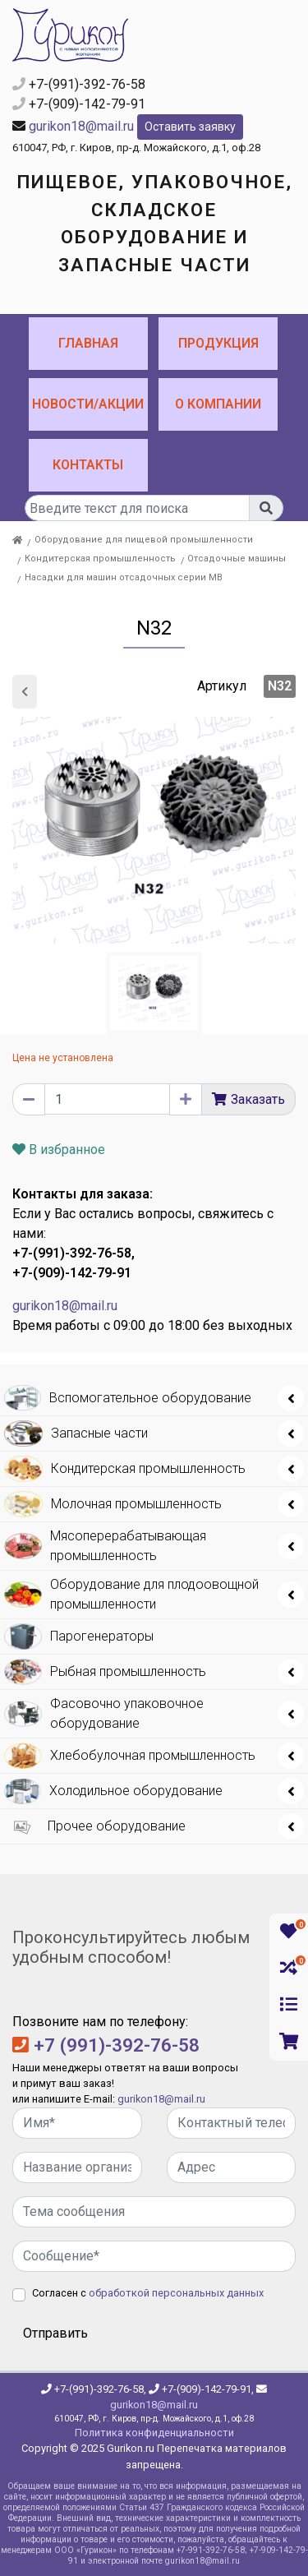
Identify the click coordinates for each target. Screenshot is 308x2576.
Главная (88, 343)
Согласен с (148, 2293)
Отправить (55, 2333)
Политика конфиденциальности (154, 2432)
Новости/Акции (88, 404)
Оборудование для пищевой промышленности (143, 539)
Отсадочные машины (236, 558)
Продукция (218, 343)
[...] (137, 508)
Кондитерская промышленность (100, 558)
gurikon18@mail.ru (81, 126)
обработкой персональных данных (176, 2293)
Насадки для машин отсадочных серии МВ (124, 577)
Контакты (88, 465)
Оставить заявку (190, 126)
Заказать (258, 1099)
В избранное (58, 1149)
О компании (218, 404)
